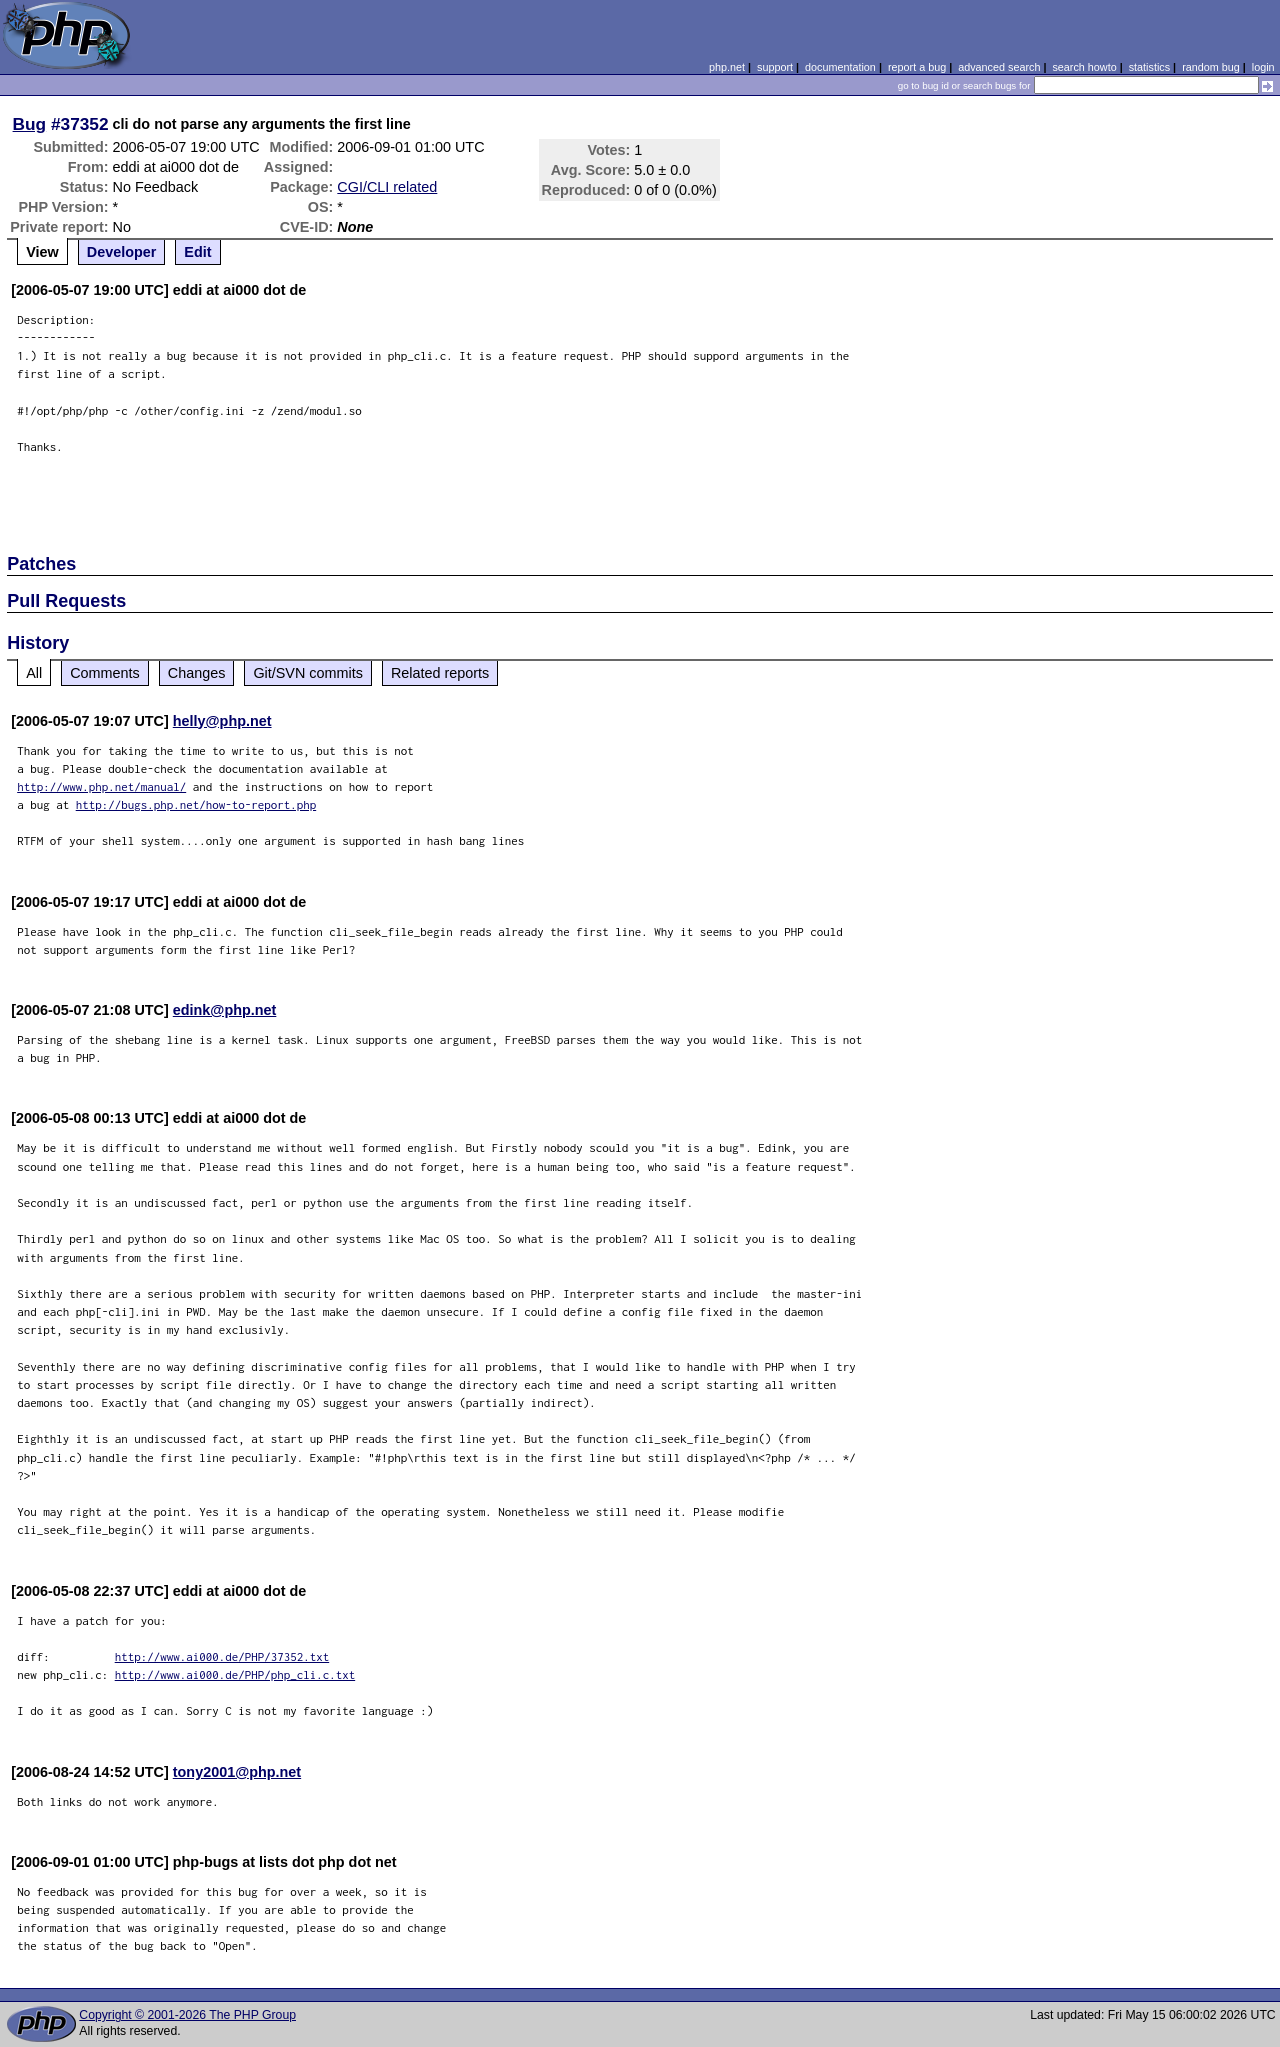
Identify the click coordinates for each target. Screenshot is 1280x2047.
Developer (122, 252)
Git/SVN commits (308, 673)
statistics (1149, 67)
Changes (197, 673)
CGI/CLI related (387, 187)
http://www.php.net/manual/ (101, 786)
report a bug (917, 67)
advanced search (999, 67)
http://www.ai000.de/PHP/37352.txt (222, 1656)
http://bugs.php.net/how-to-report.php (196, 804)
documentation (840, 67)
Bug (30, 124)
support (775, 67)
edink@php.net (225, 1010)
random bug (1211, 67)
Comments (105, 673)
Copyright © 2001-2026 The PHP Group (187, 2015)
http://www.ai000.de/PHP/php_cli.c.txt (235, 1674)
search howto (1084, 67)
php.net (727, 67)
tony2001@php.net (237, 1772)
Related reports (440, 673)
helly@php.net (222, 721)
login (1263, 67)
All (34, 673)
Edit (197, 252)
